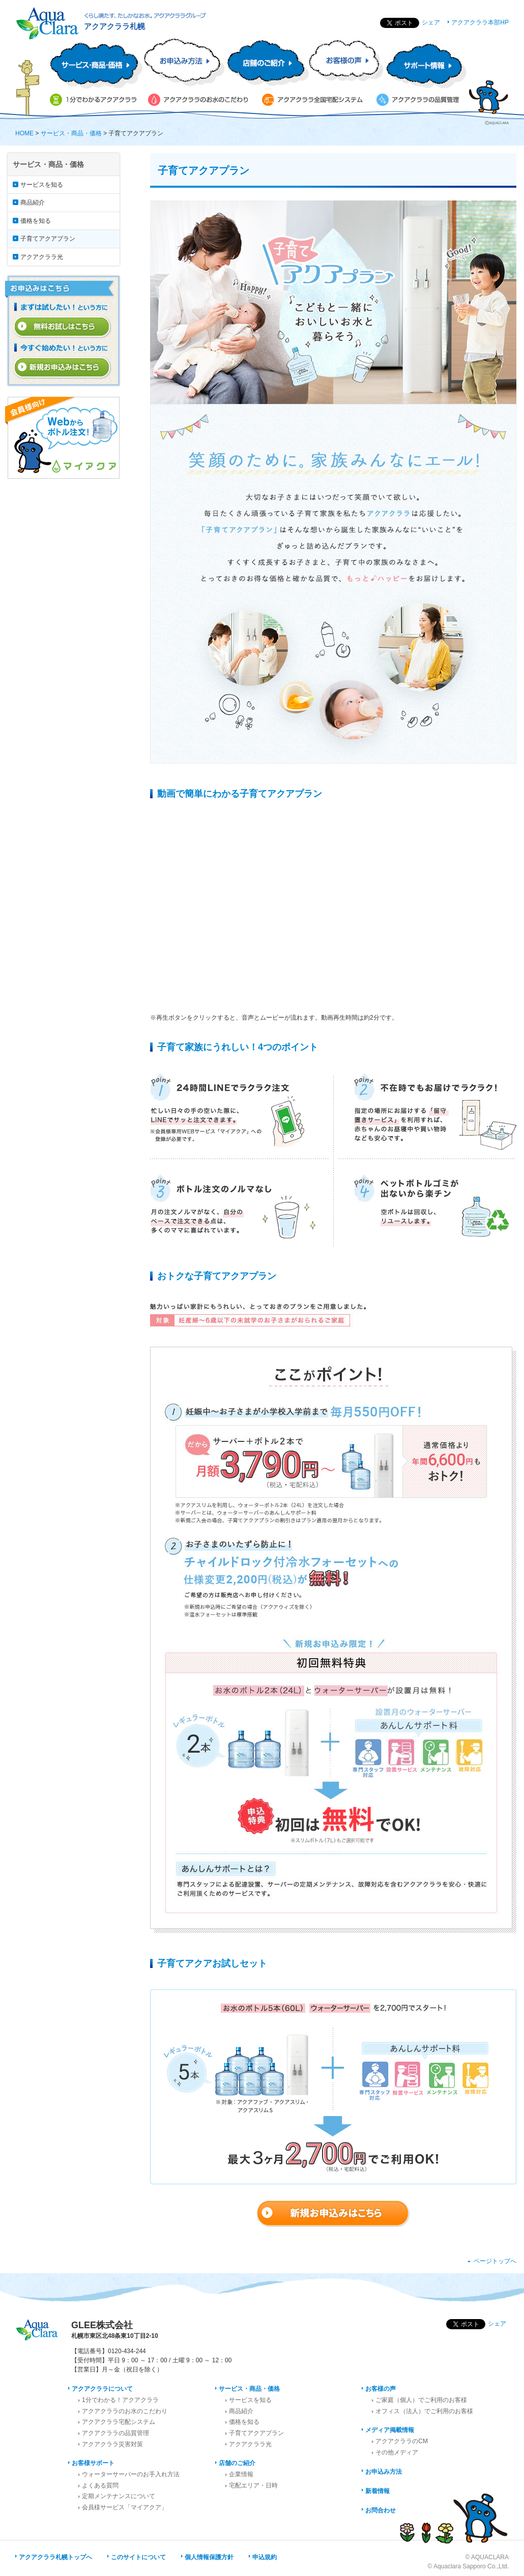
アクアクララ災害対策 (112, 2444)
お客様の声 (380, 2388)
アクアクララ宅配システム (118, 2421)
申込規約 (264, 2557)
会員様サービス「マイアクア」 (124, 2507)
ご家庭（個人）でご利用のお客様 (421, 2400)
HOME (24, 133)
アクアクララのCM (401, 2441)
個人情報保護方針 (209, 2557)
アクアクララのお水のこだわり (124, 2411)
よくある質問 (100, 2485)
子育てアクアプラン (47, 238)
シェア (431, 22)
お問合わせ (380, 2510)
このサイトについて (138, 2557)
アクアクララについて (102, 2388)
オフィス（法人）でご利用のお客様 (424, 2411)
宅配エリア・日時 (253, 2485)
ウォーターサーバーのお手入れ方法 (131, 2474)
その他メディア (396, 2452)
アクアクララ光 (41, 257)
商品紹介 (32, 202)
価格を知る (35, 220)
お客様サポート (93, 2463)
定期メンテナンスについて (118, 2496)
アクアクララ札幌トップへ (55, 2557)
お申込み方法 (383, 2471)
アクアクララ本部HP (480, 22)
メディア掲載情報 (389, 2430)
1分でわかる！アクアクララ (120, 2400)
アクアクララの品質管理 (115, 2433)
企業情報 (241, 2474)
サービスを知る (41, 184)
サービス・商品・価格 (71, 133)
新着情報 (377, 2491)
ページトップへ (495, 2261)
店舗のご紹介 (237, 2463)
